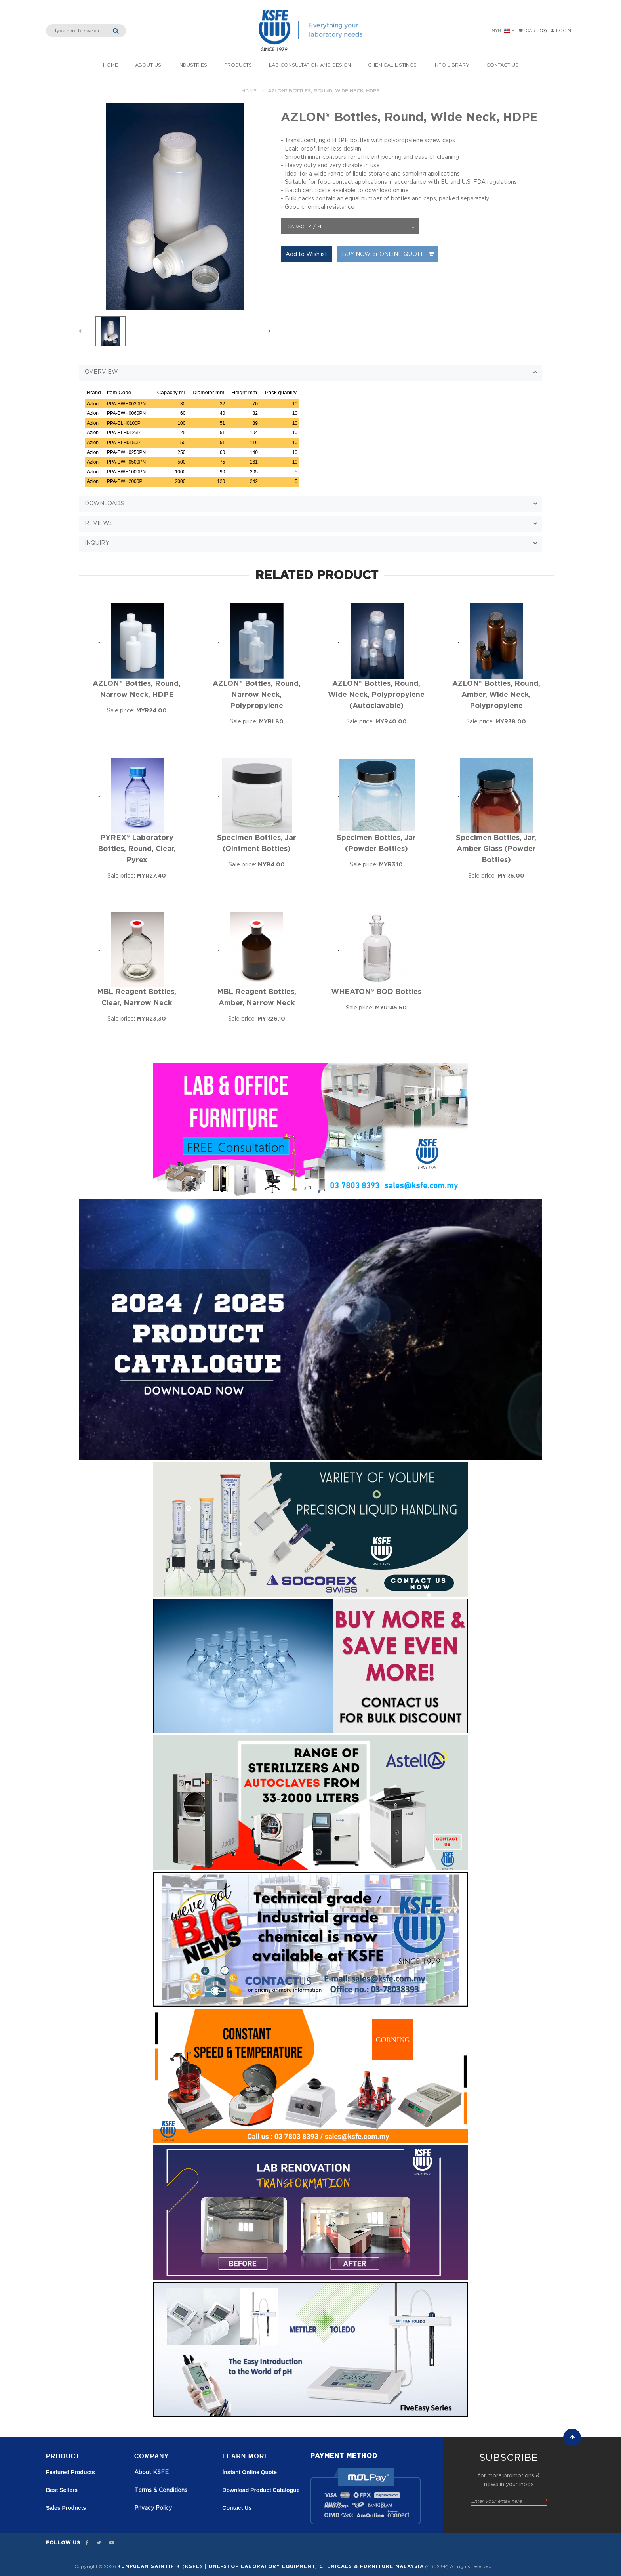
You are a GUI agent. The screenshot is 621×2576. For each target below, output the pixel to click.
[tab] (310, 372)
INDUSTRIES (192, 65)
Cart (532, 31)
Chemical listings (392, 65)
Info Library (451, 65)
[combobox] (350, 226)
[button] (310, 373)
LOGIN (561, 31)
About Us (148, 65)
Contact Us (502, 65)
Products (238, 65)
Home (110, 65)
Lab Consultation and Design (310, 65)
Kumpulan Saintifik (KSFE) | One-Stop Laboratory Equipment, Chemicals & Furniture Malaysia (270, 2566)
